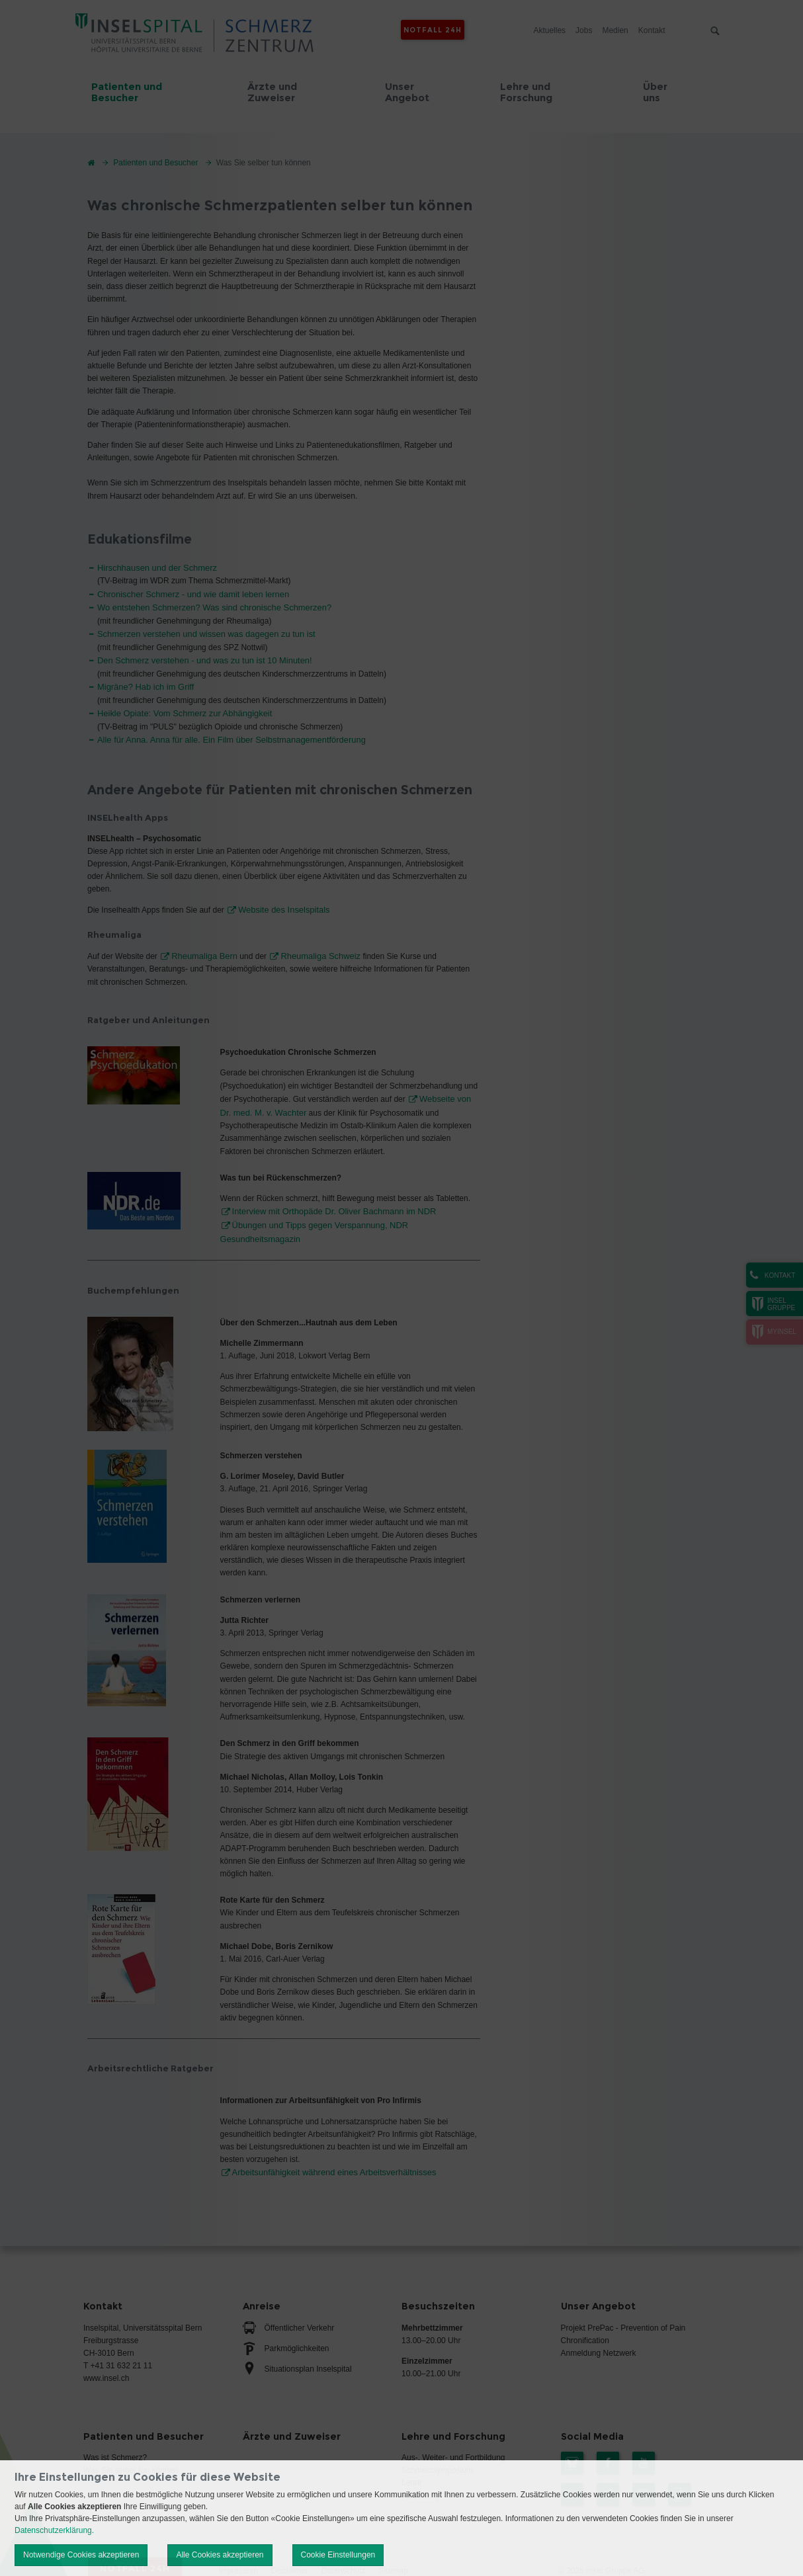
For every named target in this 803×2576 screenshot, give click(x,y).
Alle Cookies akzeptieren (219, 2554)
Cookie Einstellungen (338, 2554)
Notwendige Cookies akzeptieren (81, 2554)
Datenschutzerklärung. (54, 2530)
